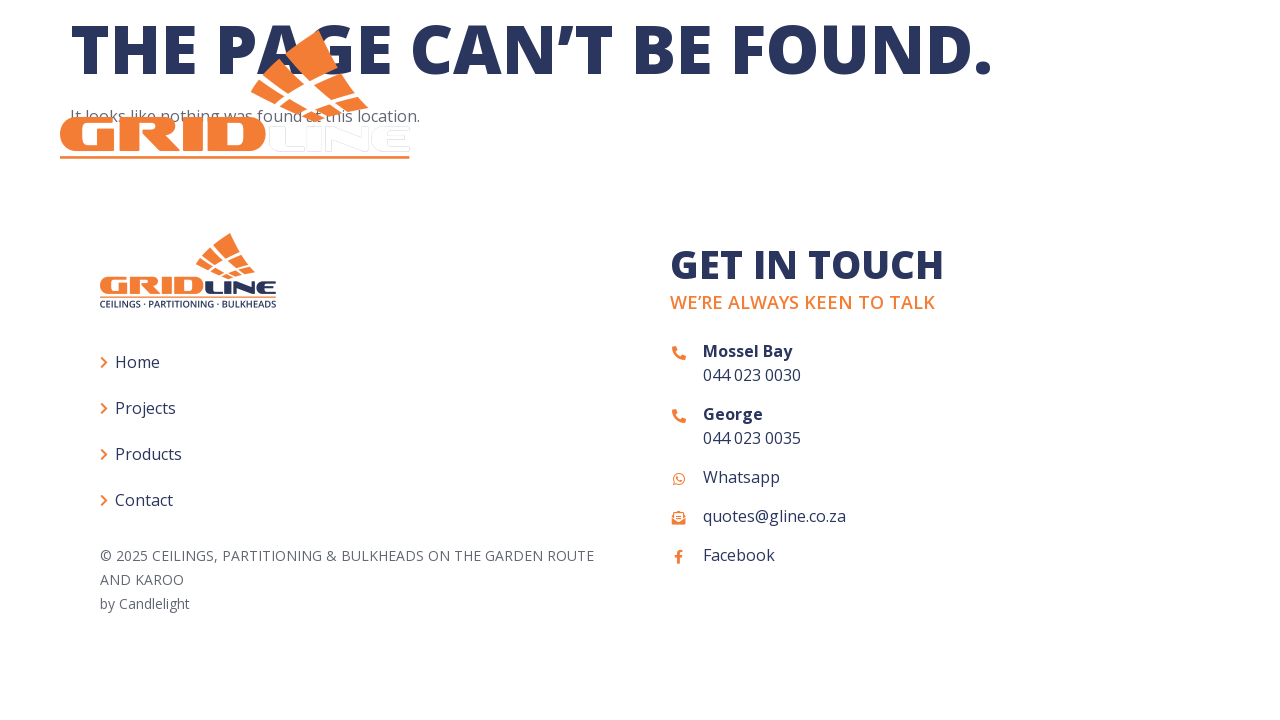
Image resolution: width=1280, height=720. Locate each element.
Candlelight (154, 603)
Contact (1184, 105)
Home (780, 105)
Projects (896, 105)
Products (1040, 105)
